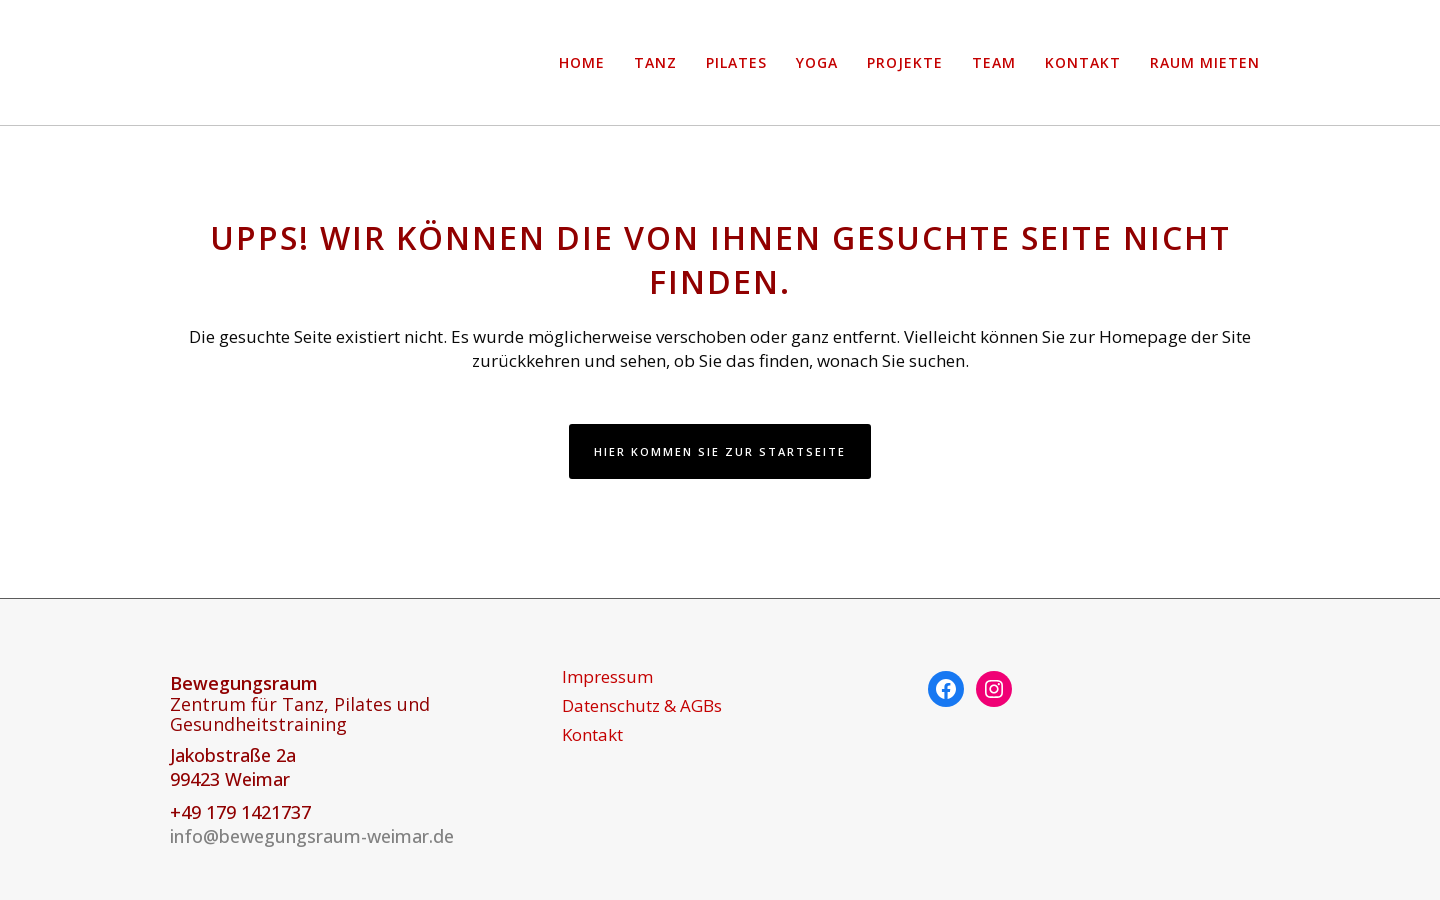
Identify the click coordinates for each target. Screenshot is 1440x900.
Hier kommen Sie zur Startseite (720, 451)
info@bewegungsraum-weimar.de (312, 836)
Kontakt (592, 735)
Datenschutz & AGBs (642, 706)
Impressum (607, 677)
